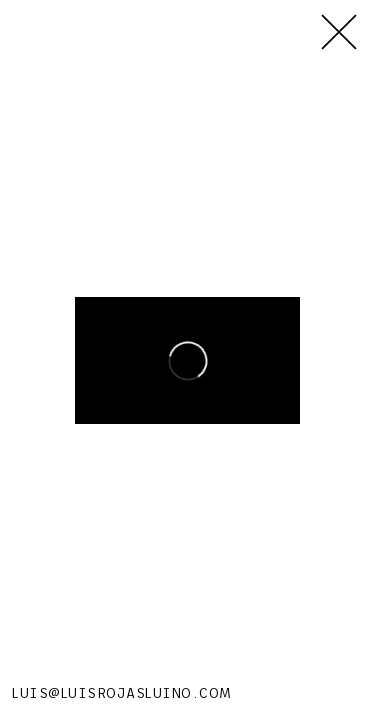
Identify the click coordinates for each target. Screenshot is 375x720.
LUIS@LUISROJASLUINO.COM (122, 693)
